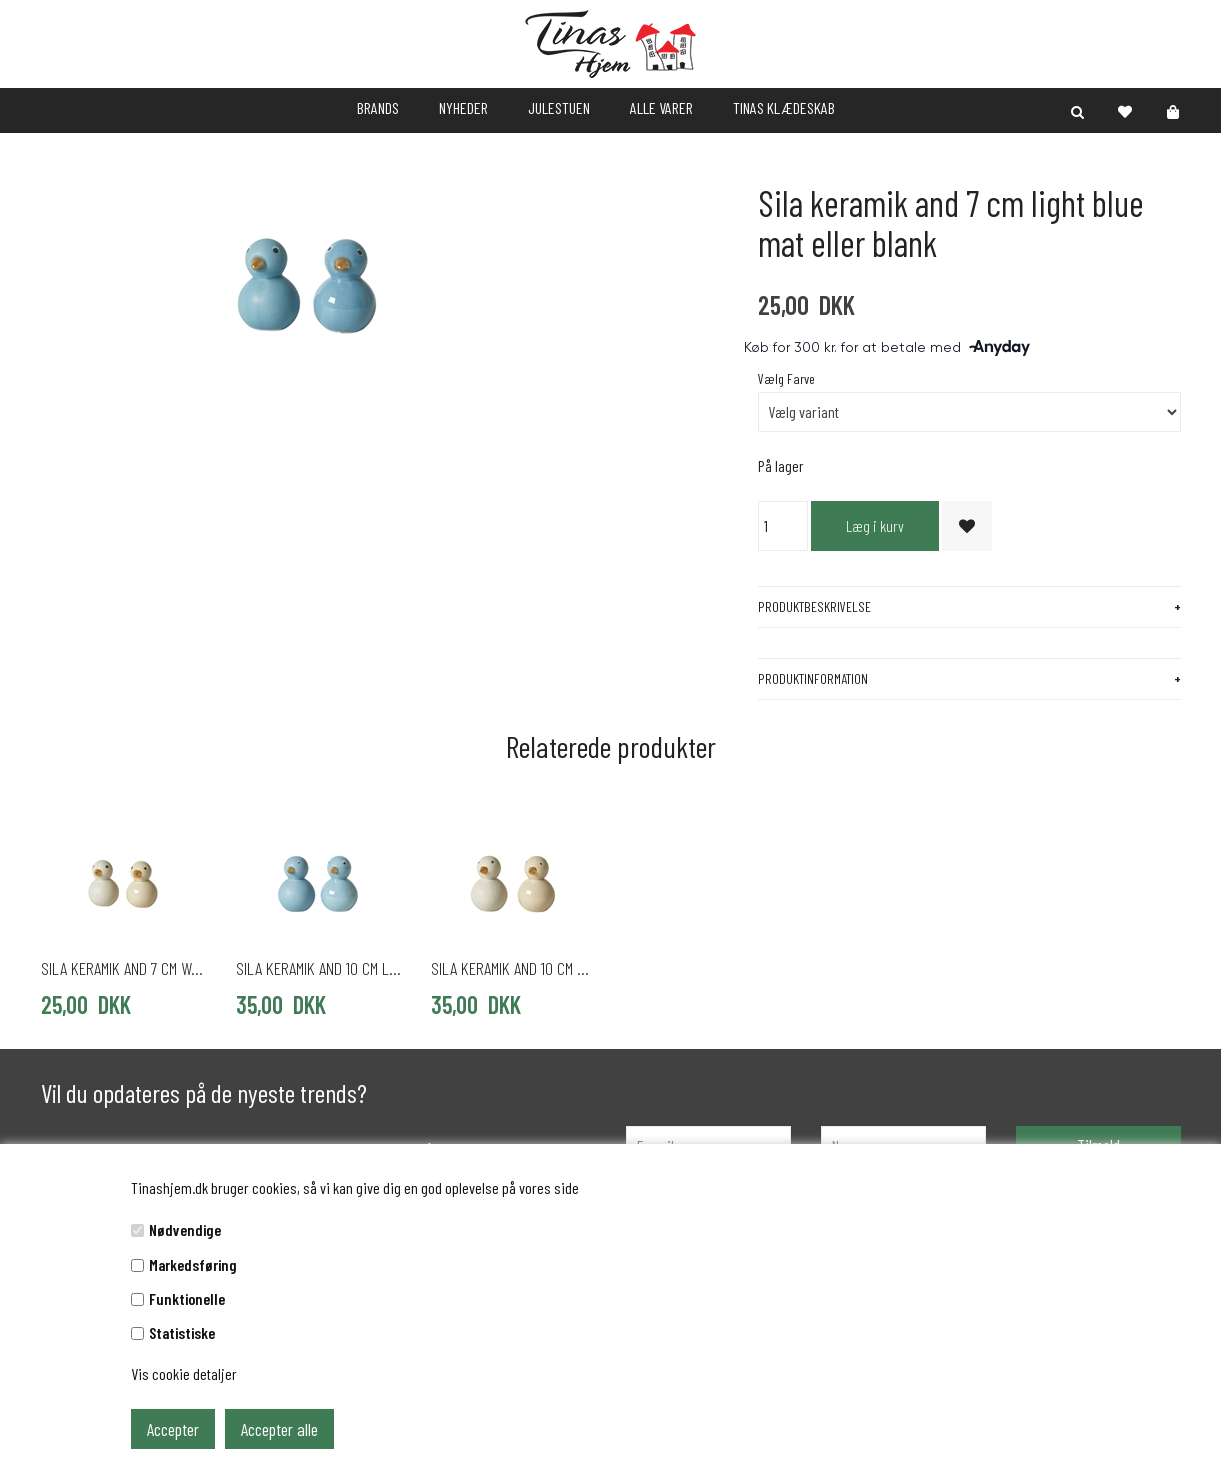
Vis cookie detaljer (184, 1373)
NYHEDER (463, 107)
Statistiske (182, 1332)
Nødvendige (185, 1229)
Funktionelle (187, 1298)
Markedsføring (193, 1264)
